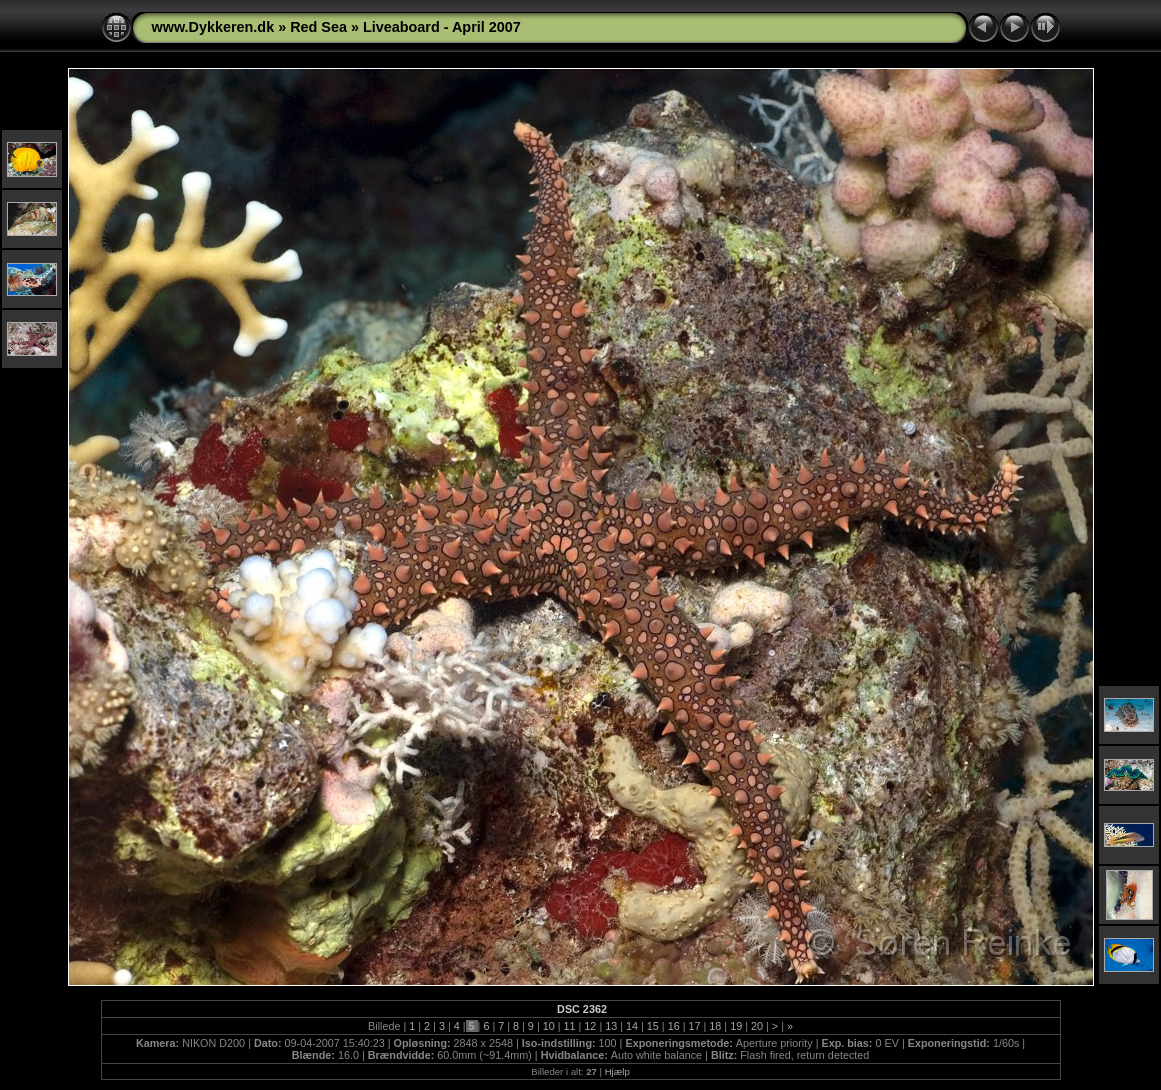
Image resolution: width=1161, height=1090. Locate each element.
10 (549, 1026)
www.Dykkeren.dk (213, 27)
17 (695, 1026)
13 (611, 1026)
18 (715, 1026)
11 (570, 1026)
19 (736, 1026)
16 (674, 1026)
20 (757, 1026)
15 (653, 1026)
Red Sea (318, 27)
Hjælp (617, 1071)
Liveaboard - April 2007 (442, 27)
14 (632, 1026)
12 (590, 1026)
